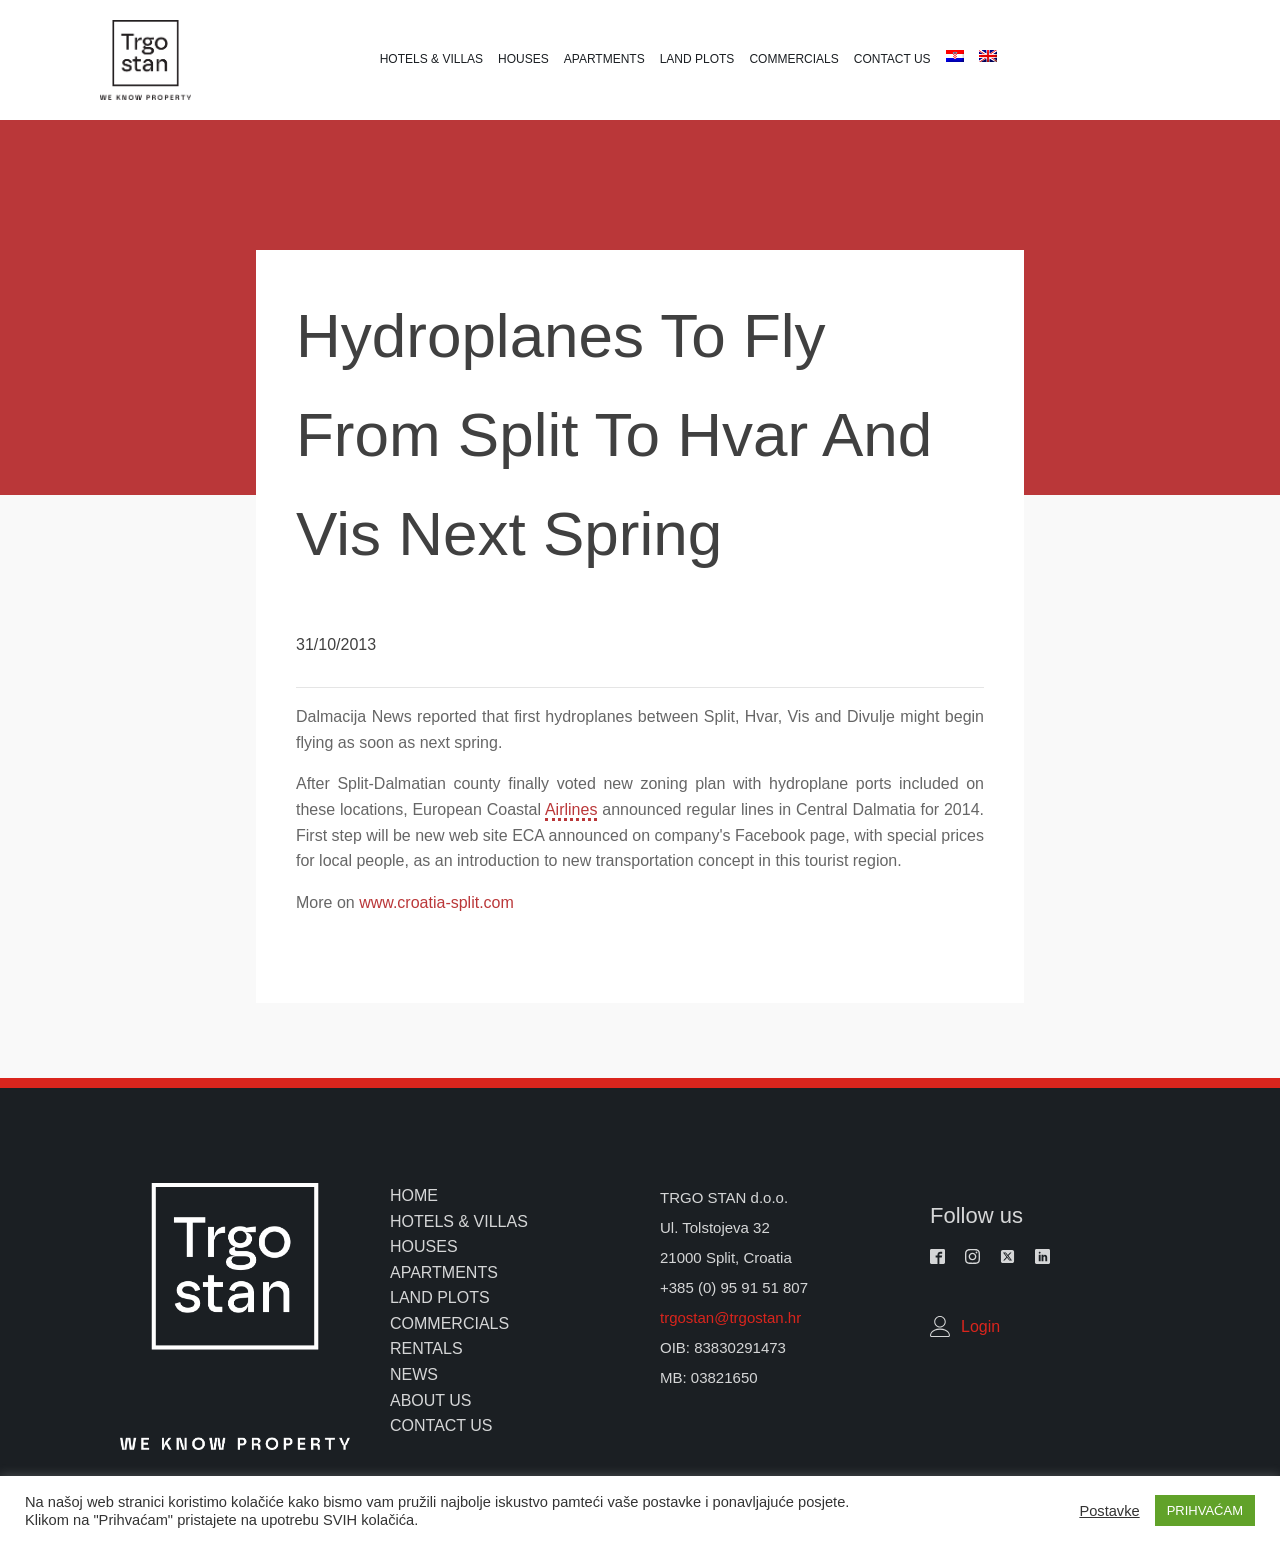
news (414, 1374)
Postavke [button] (1109, 1511)
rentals (426, 1348)
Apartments (604, 59)
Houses (523, 59)
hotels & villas (459, 1221)
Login (980, 1326)
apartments (444, 1272)
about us (431, 1400)
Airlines (571, 809)
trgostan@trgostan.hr (732, 1317)
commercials (449, 1323)
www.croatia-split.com (436, 902)
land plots (440, 1297)
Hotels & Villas (431, 59)
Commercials (793, 59)
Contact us (892, 59)
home (414, 1195)
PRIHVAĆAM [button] (1205, 1510)
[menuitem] (952, 56)
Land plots (697, 59)
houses (424, 1246)
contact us (441, 1425)
